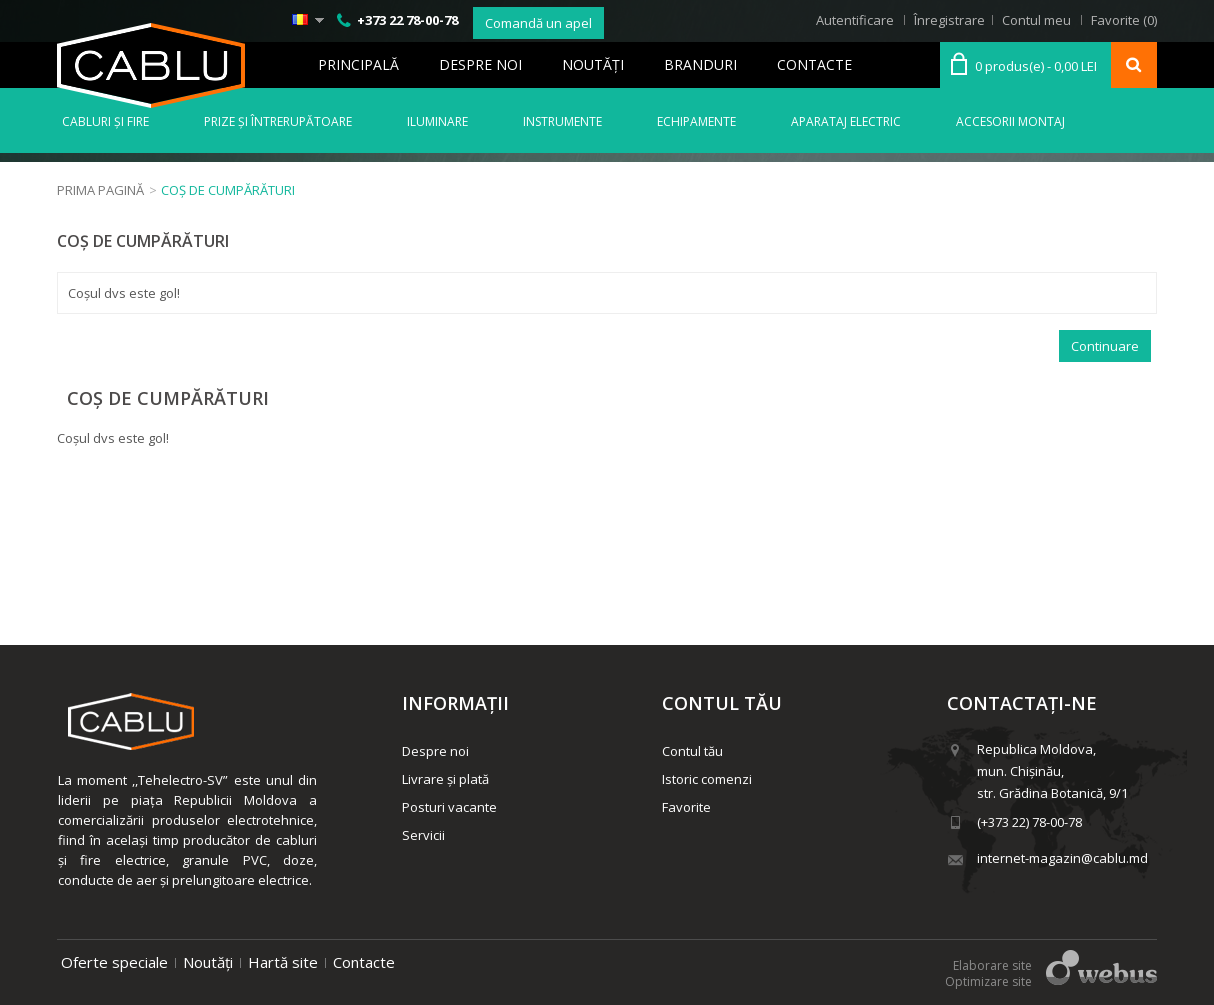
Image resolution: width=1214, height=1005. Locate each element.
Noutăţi (593, 64)
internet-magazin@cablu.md (1062, 858)
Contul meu (1036, 20)
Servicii (423, 835)
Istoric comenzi (707, 779)
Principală (358, 64)
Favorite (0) (1124, 20)
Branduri (700, 64)
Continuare (1105, 346)
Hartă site (283, 962)
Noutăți (208, 962)
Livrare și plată (445, 779)
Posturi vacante (449, 807)
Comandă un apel (538, 23)
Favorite (686, 807)
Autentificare (855, 20)
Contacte (814, 64)
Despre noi (480, 64)
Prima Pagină (100, 190)
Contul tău (692, 751)
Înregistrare (949, 20)
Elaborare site (992, 965)
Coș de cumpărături (228, 190)
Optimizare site (988, 981)
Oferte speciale (114, 962)
